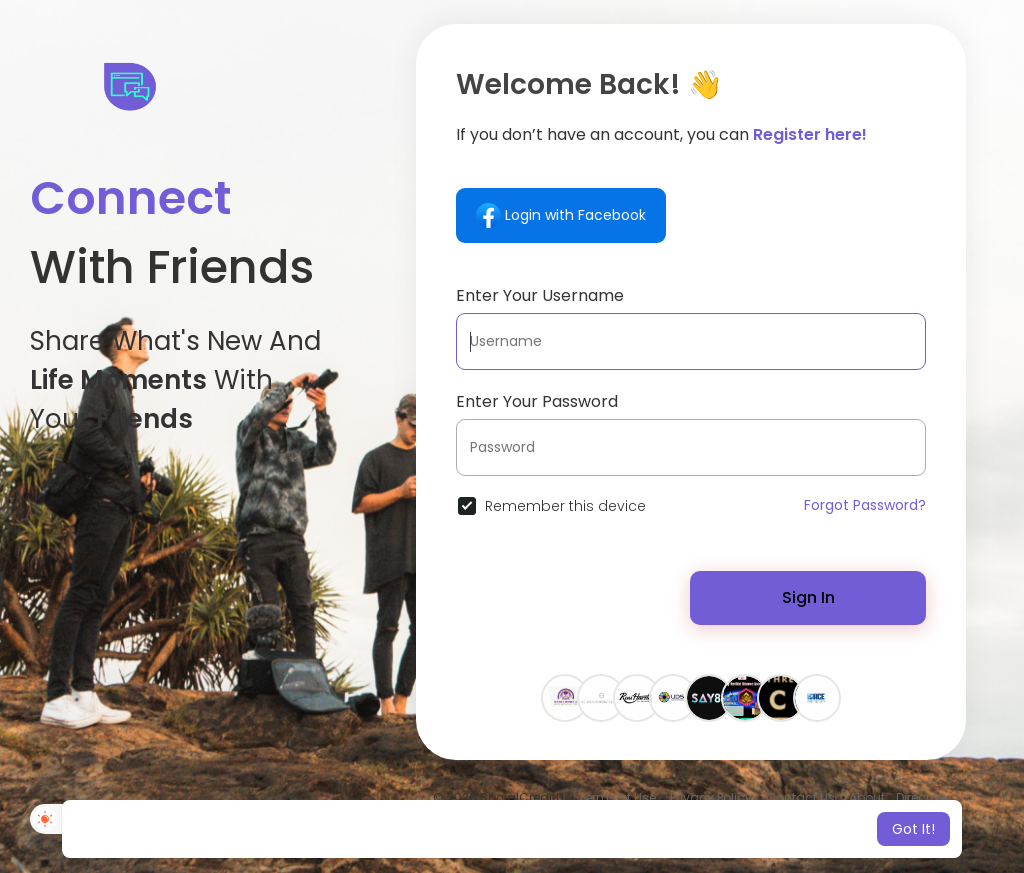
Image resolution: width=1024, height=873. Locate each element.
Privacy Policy (711, 797)
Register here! (810, 134)
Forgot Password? (865, 505)
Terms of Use (617, 797)
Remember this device (565, 506)
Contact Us (800, 797)
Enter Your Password (537, 401)
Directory (922, 797)
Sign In (808, 597)
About (867, 797)
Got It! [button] (913, 829)
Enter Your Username (540, 295)
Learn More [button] (679, 829)
